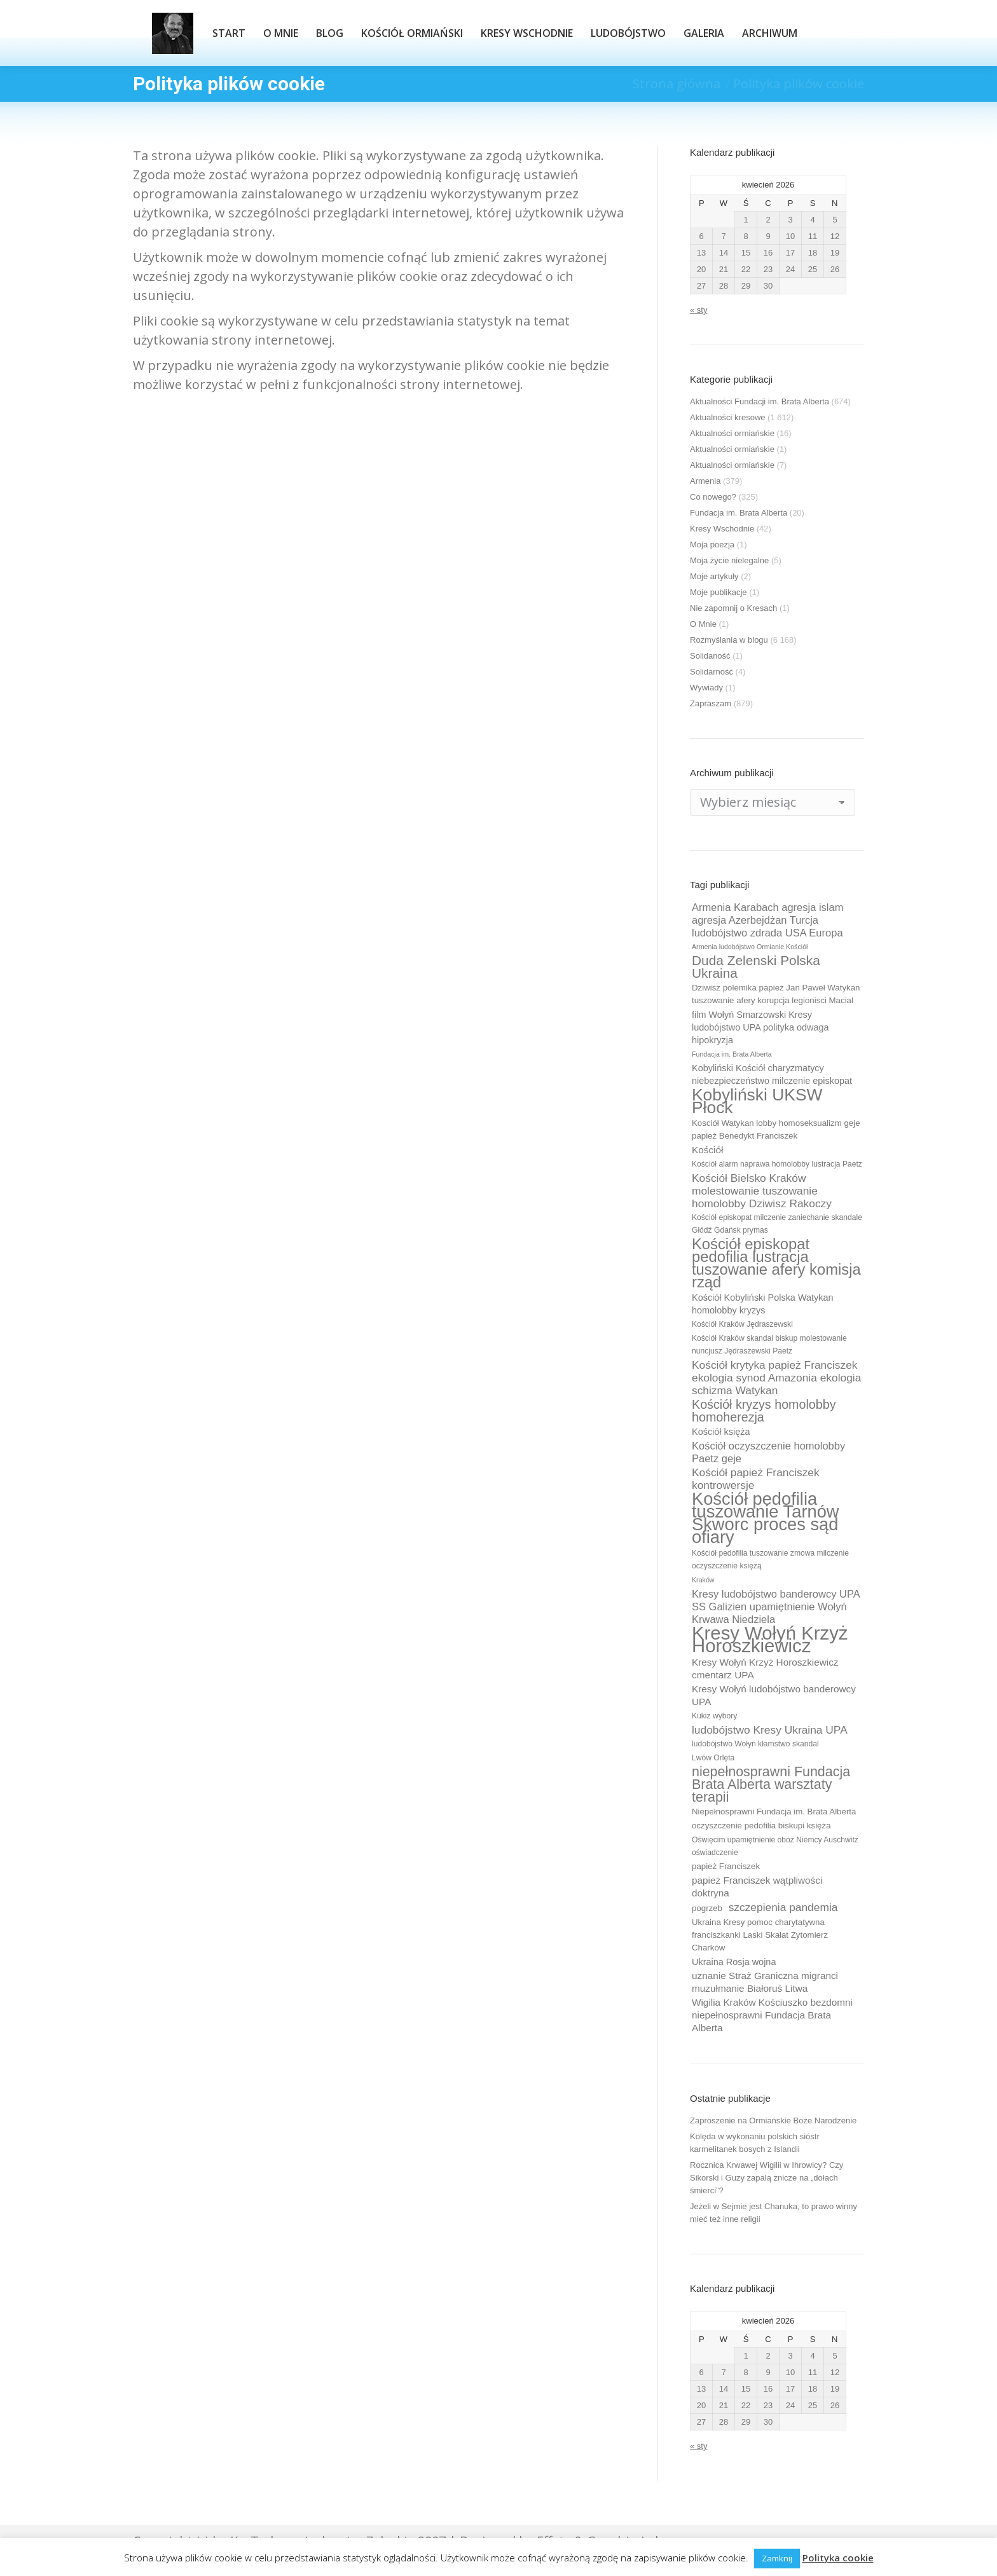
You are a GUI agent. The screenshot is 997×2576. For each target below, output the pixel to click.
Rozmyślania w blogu (729, 640)
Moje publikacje (718, 592)
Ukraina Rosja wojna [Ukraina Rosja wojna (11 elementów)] (734, 1962)
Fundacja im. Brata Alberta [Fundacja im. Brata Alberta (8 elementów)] (732, 1054)
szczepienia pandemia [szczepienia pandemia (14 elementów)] (783, 1907)
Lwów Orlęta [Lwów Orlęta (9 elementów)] (713, 1757)
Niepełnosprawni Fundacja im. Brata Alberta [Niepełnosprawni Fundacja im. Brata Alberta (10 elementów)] (774, 1811)
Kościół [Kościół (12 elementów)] (707, 1149)
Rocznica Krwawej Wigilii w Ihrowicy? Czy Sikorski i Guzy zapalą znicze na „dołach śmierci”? (766, 2177)
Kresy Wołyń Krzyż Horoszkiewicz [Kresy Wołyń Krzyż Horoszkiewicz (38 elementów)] (770, 1639)
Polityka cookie (838, 2557)
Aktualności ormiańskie (732, 433)
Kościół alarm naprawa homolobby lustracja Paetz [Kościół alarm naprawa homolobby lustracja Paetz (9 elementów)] (777, 1164)
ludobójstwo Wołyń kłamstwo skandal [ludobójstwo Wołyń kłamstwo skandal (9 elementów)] (755, 1743)
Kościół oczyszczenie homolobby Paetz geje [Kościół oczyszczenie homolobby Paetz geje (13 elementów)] (768, 1452)
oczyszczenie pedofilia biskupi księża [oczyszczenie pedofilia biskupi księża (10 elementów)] (761, 1825)
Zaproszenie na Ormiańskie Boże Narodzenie (773, 2120)
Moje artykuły (714, 576)
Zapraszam (710, 703)
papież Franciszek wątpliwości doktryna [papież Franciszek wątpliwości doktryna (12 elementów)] (757, 1886)
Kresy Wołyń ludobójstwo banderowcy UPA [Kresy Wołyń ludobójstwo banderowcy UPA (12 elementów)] (774, 1695)
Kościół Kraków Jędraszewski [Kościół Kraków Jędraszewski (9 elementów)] (742, 1324)
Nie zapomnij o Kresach (733, 608)
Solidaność (710, 656)
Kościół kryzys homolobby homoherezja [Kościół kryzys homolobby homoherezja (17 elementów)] (764, 1410)
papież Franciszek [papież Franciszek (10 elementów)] (726, 1866)
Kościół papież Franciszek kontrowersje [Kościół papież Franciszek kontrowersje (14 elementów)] (756, 1478)
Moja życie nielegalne (729, 560)
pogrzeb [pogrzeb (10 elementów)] (707, 1908)
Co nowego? (713, 497)
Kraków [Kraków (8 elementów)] (703, 1580)
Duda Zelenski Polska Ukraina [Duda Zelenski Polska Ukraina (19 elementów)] (756, 967)
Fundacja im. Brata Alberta (738, 512)
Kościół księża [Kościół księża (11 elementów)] (721, 1432)
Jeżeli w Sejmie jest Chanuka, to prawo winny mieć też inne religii (773, 2213)
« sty (698, 310)
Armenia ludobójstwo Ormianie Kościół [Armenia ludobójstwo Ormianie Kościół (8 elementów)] (750, 946)
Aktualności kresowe (728, 417)
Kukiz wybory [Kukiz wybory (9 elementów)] (714, 1715)
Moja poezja (712, 544)
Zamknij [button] (777, 2558)
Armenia (705, 481)
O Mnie (703, 624)
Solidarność (711, 671)
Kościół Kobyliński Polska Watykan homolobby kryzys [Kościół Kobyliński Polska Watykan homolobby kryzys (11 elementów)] (763, 1303)
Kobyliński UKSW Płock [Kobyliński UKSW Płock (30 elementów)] (757, 1101)
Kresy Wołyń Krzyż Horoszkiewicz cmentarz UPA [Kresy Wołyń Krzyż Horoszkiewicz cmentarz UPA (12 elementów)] (765, 1668)
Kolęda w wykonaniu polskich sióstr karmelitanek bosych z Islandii (755, 2143)
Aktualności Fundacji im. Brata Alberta (759, 401)
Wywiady (706, 687)
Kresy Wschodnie (722, 528)
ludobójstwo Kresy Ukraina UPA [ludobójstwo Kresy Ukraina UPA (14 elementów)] (770, 1729)
